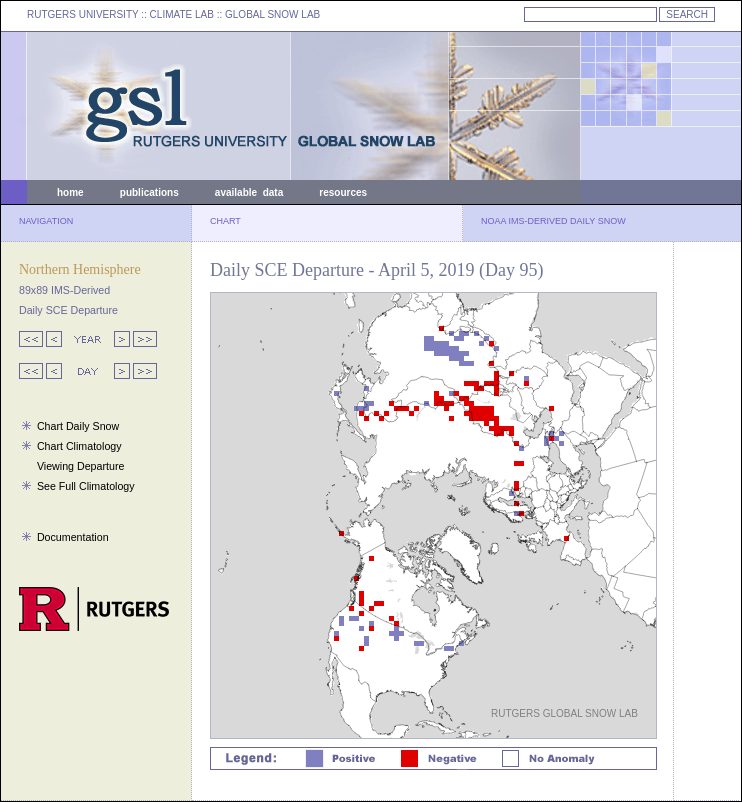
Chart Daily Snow (78, 426)
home (70, 192)
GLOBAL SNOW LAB (272, 14)
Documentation (73, 537)
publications (149, 192)
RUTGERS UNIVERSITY (83, 14)
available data (249, 192)
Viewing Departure (80, 466)
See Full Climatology (86, 486)
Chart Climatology (79, 446)
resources (343, 192)
